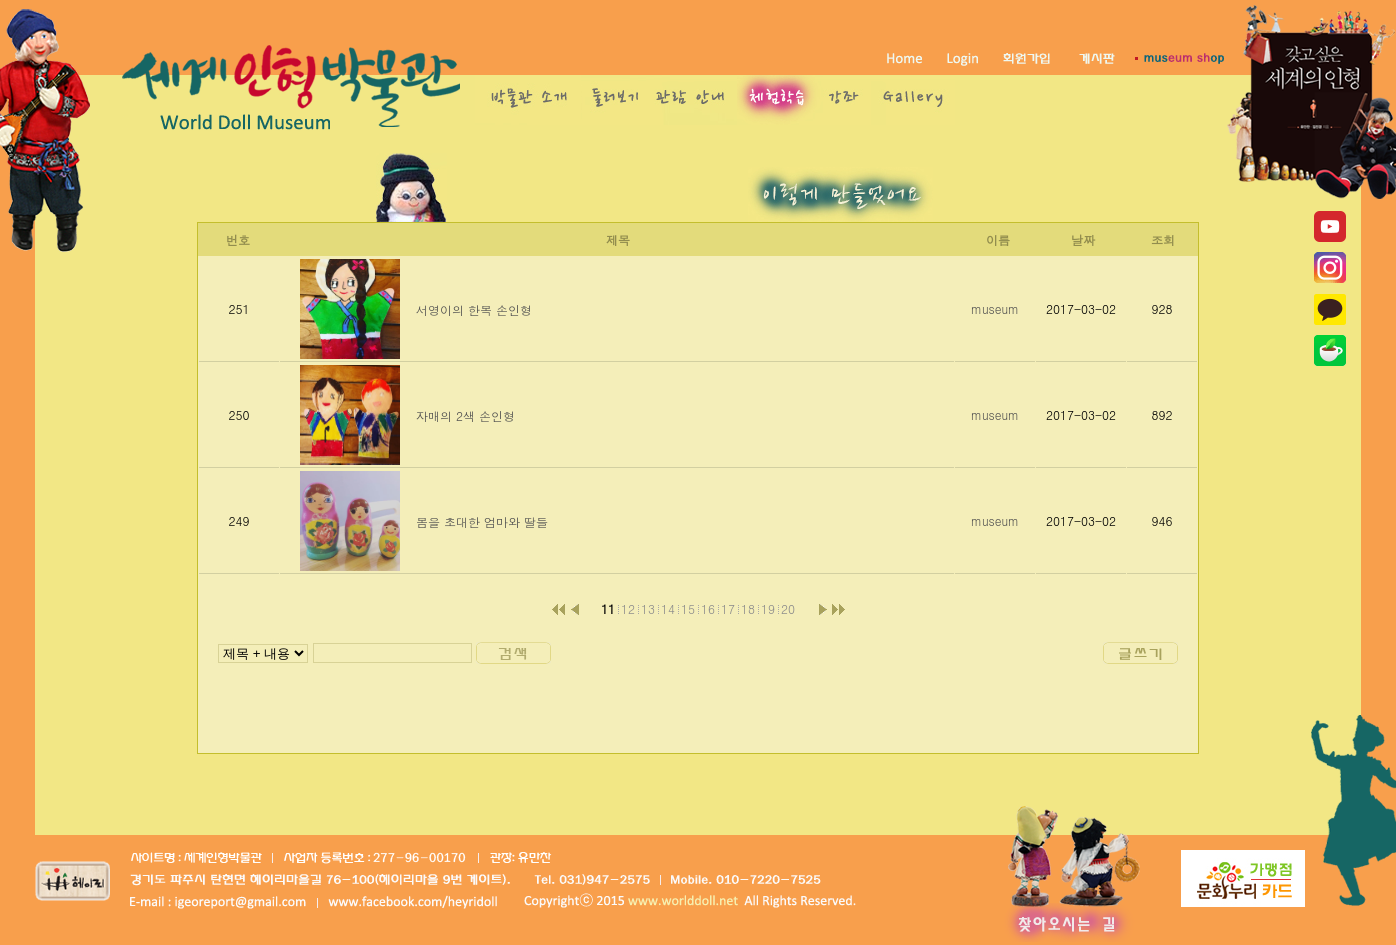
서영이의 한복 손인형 (474, 309)
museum (995, 308)
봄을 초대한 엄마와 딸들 (482, 521)
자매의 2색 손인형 (465, 415)
